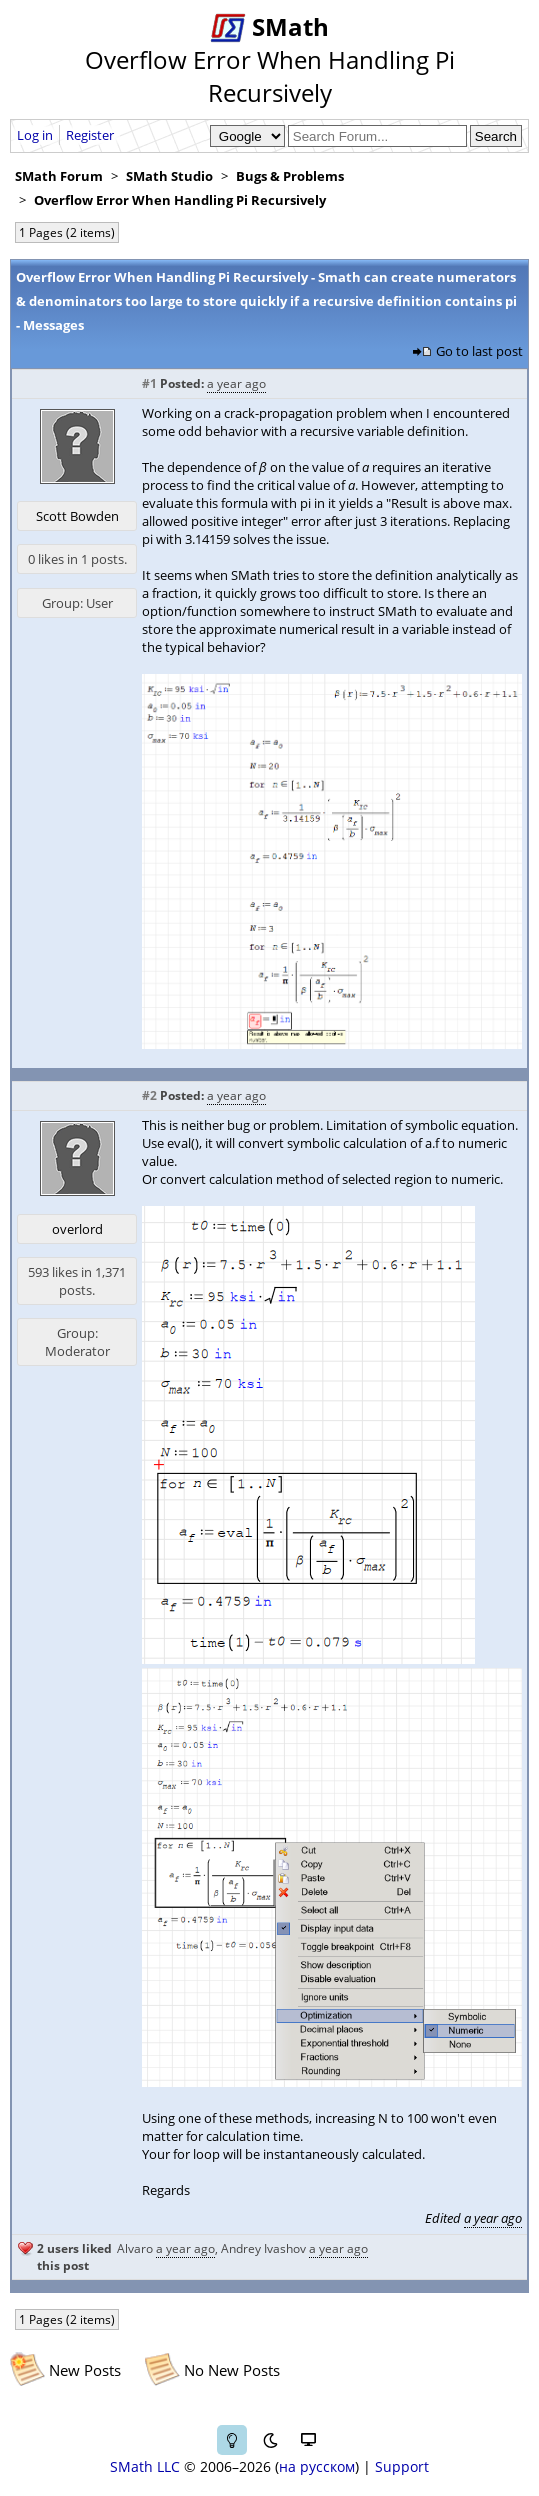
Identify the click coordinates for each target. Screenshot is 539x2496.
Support (402, 2466)
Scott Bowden (77, 516)
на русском (317, 2466)
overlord (77, 1229)
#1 (149, 383)
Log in (35, 135)
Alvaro (135, 2248)
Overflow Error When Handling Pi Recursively (180, 200)
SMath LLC (145, 2466)
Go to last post (479, 351)
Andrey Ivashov (263, 2248)
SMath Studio (169, 176)
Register (90, 135)
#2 (149, 1095)
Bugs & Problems (290, 176)
